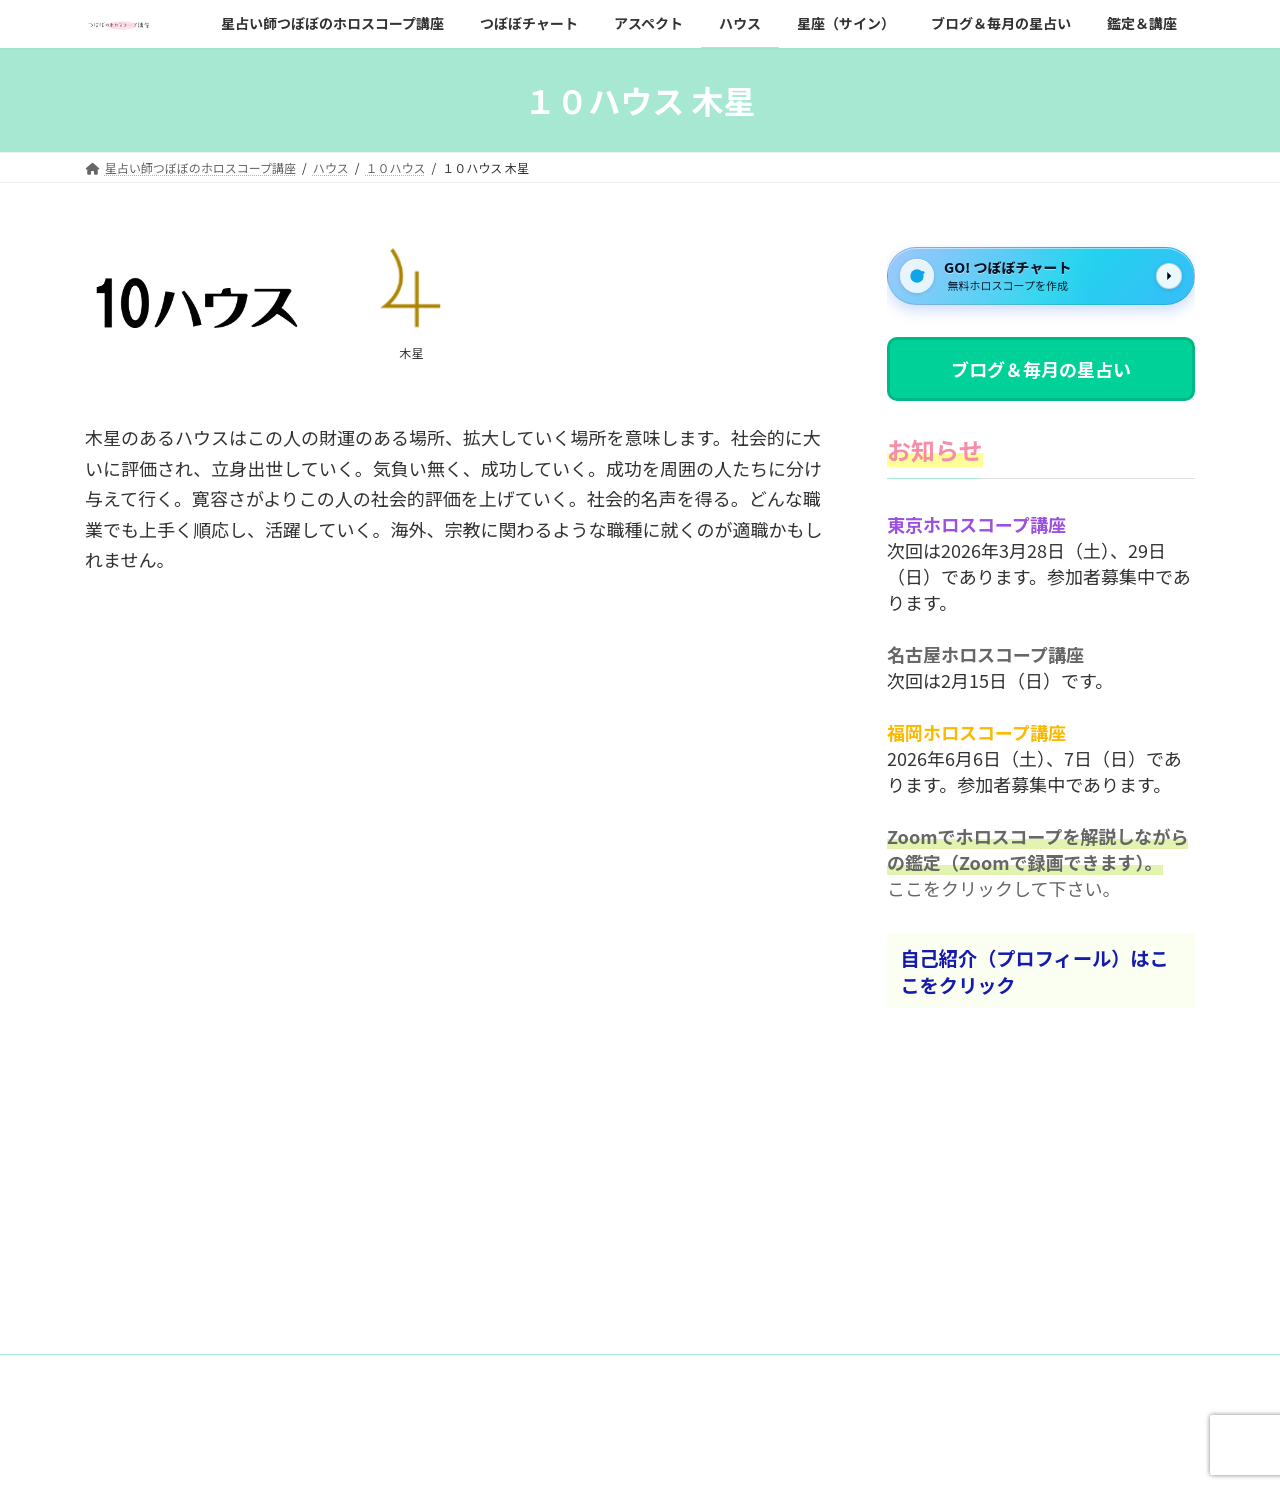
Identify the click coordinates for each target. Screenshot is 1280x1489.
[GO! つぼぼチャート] (1041, 276)
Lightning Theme (633, 1454)
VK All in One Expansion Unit (773, 1454)
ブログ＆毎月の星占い (1041, 369)
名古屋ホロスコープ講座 (985, 655)
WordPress (527, 1454)
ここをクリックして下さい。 (1003, 889)
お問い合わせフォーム (164, 1372)
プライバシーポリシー (321, 1372)
